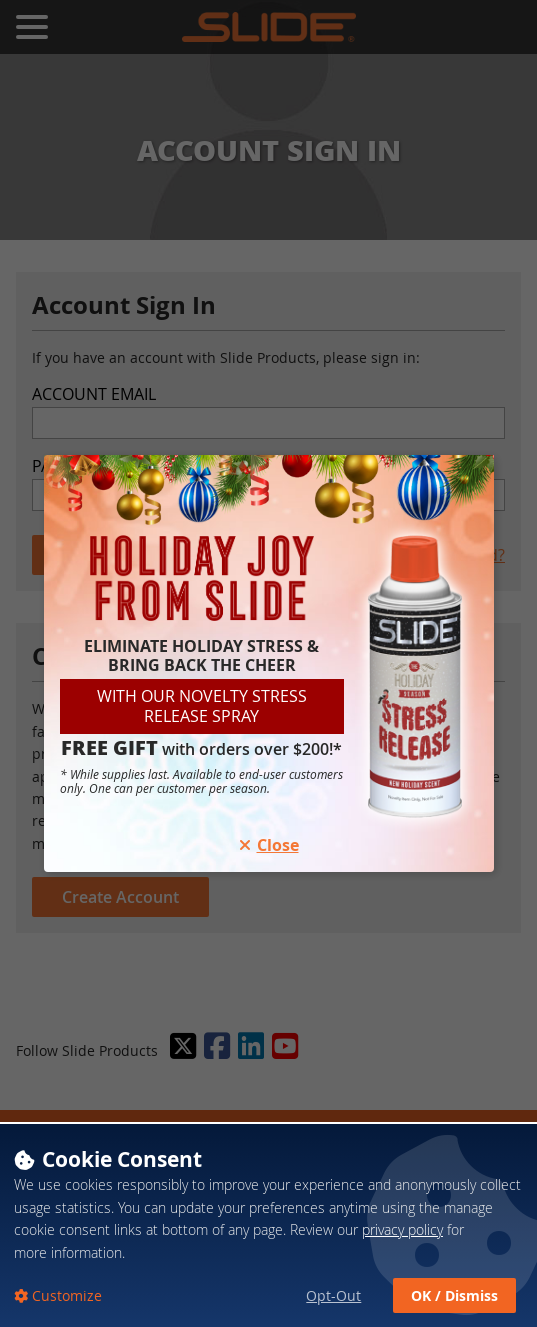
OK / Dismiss (454, 1295)
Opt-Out (333, 1295)
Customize (65, 1295)
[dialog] (268, 1224)
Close (269, 845)
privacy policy (402, 1229)
